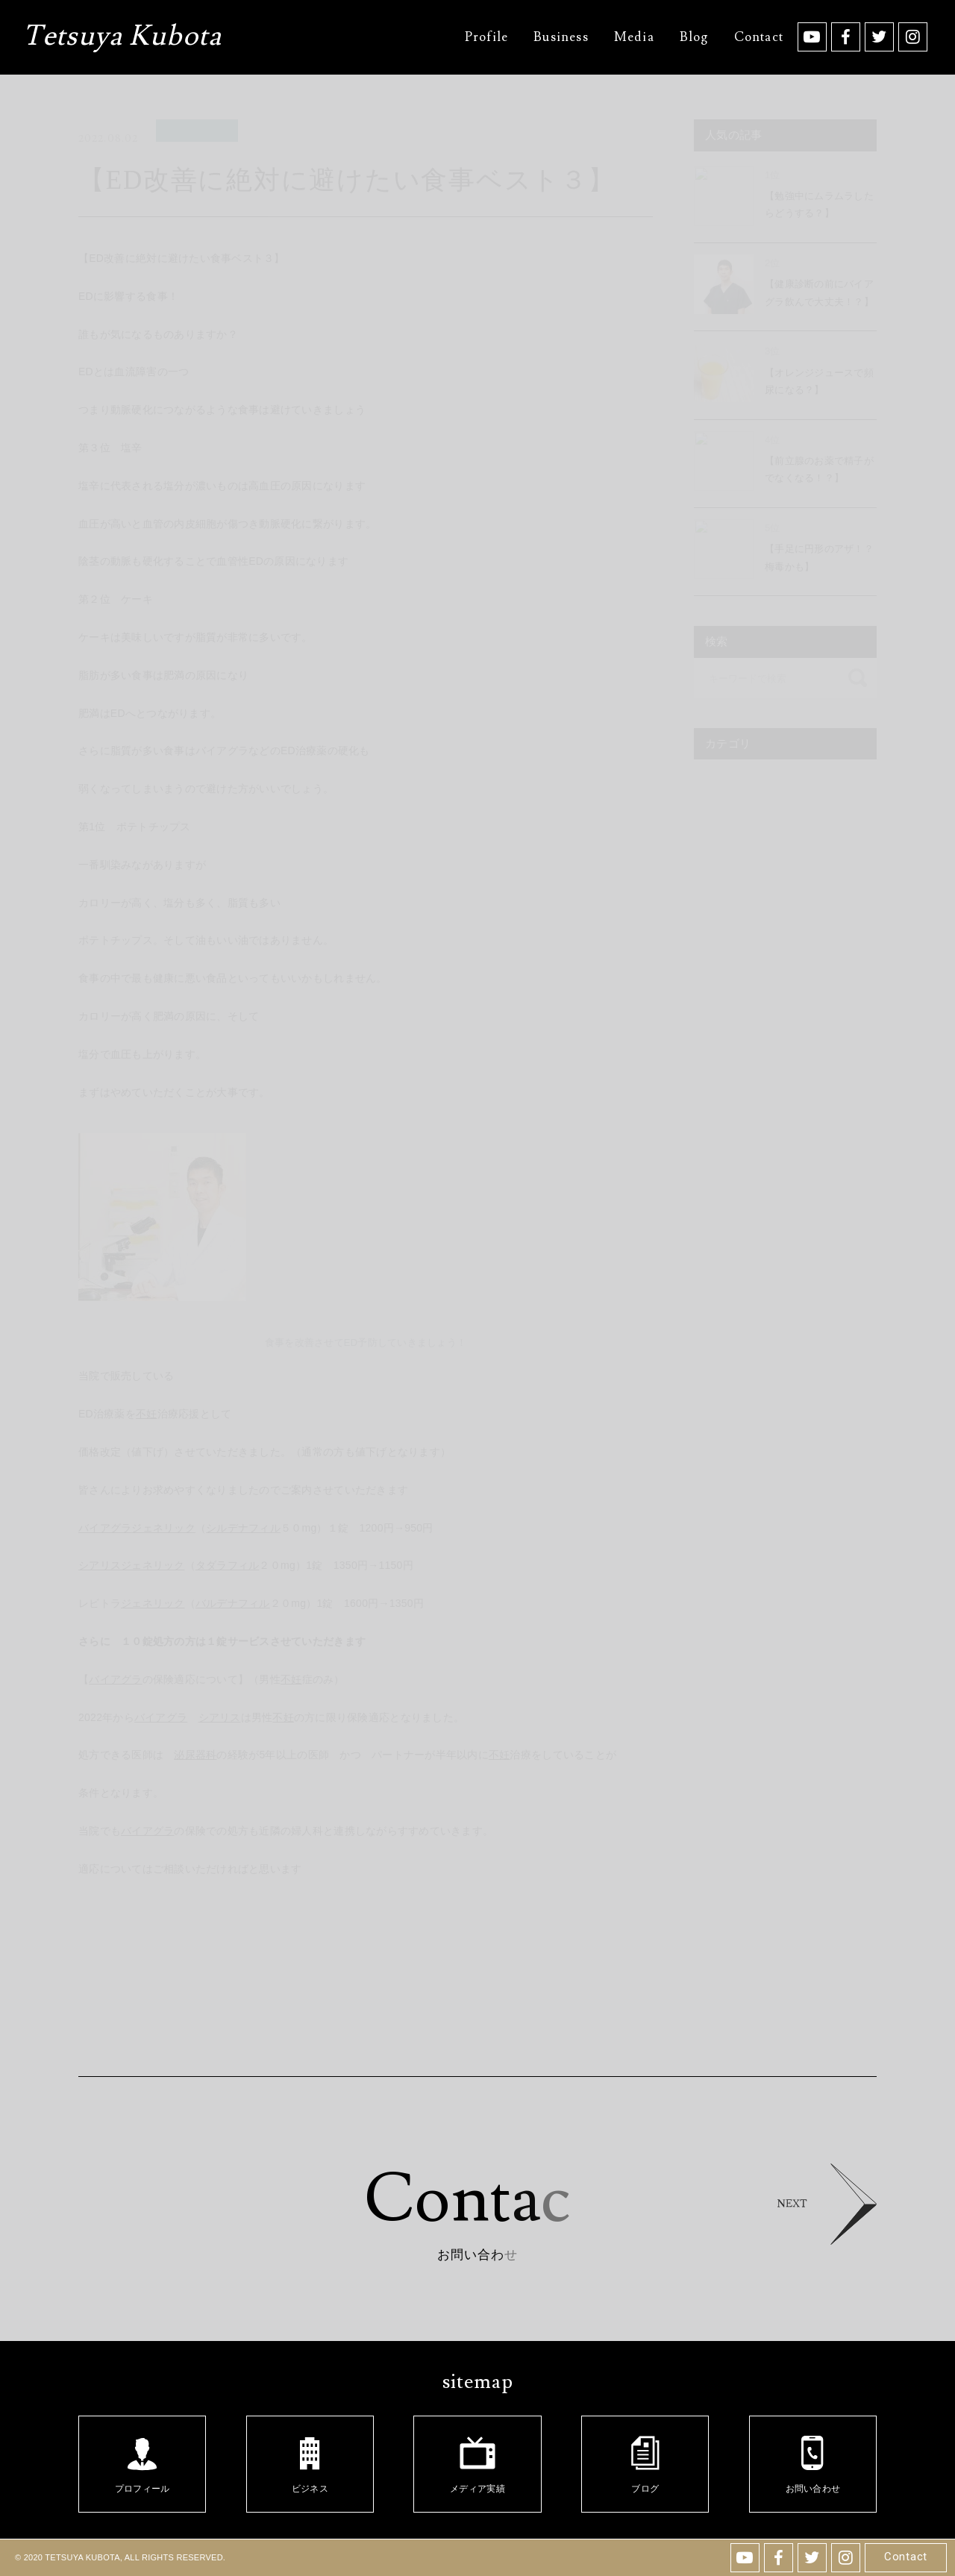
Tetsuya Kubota (122, 38)
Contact (905, 2556)
